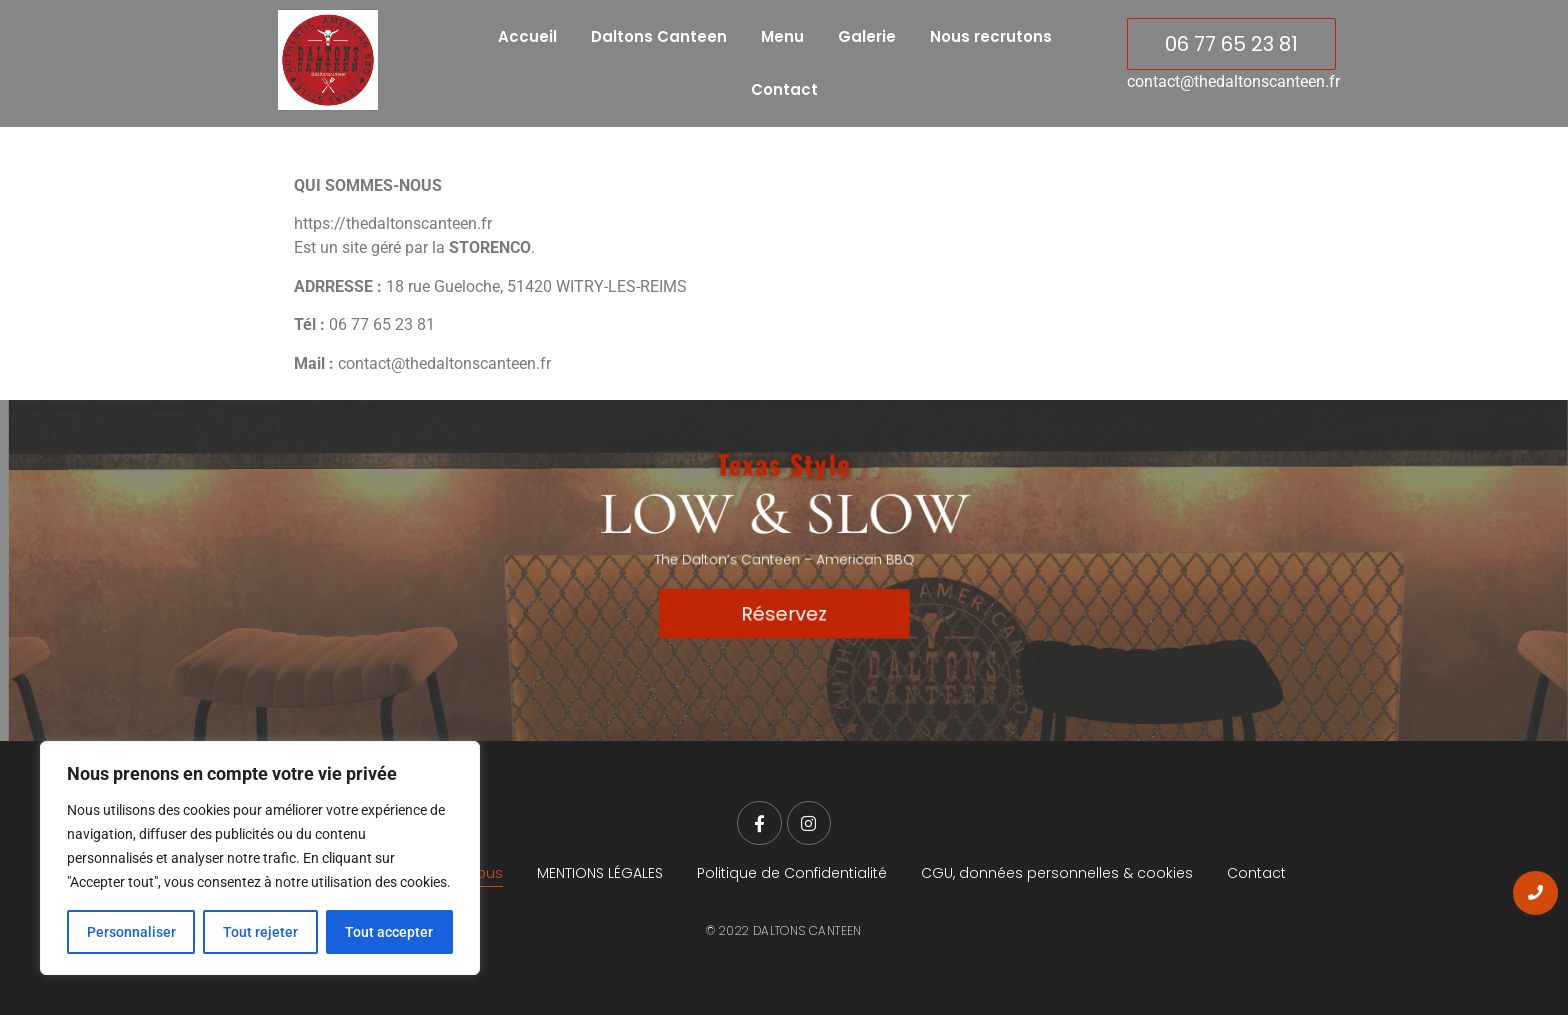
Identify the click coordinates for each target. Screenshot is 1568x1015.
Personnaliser (131, 932)
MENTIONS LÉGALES (600, 873)
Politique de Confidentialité (792, 873)
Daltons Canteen (659, 36)
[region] (260, 858)
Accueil (527, 36)
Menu (782, 36)
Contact (784, 89)
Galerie (867, 36)
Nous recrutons (991, 36)
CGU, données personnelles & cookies (1057, 873)
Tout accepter (389, 932)
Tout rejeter (260, 932)
